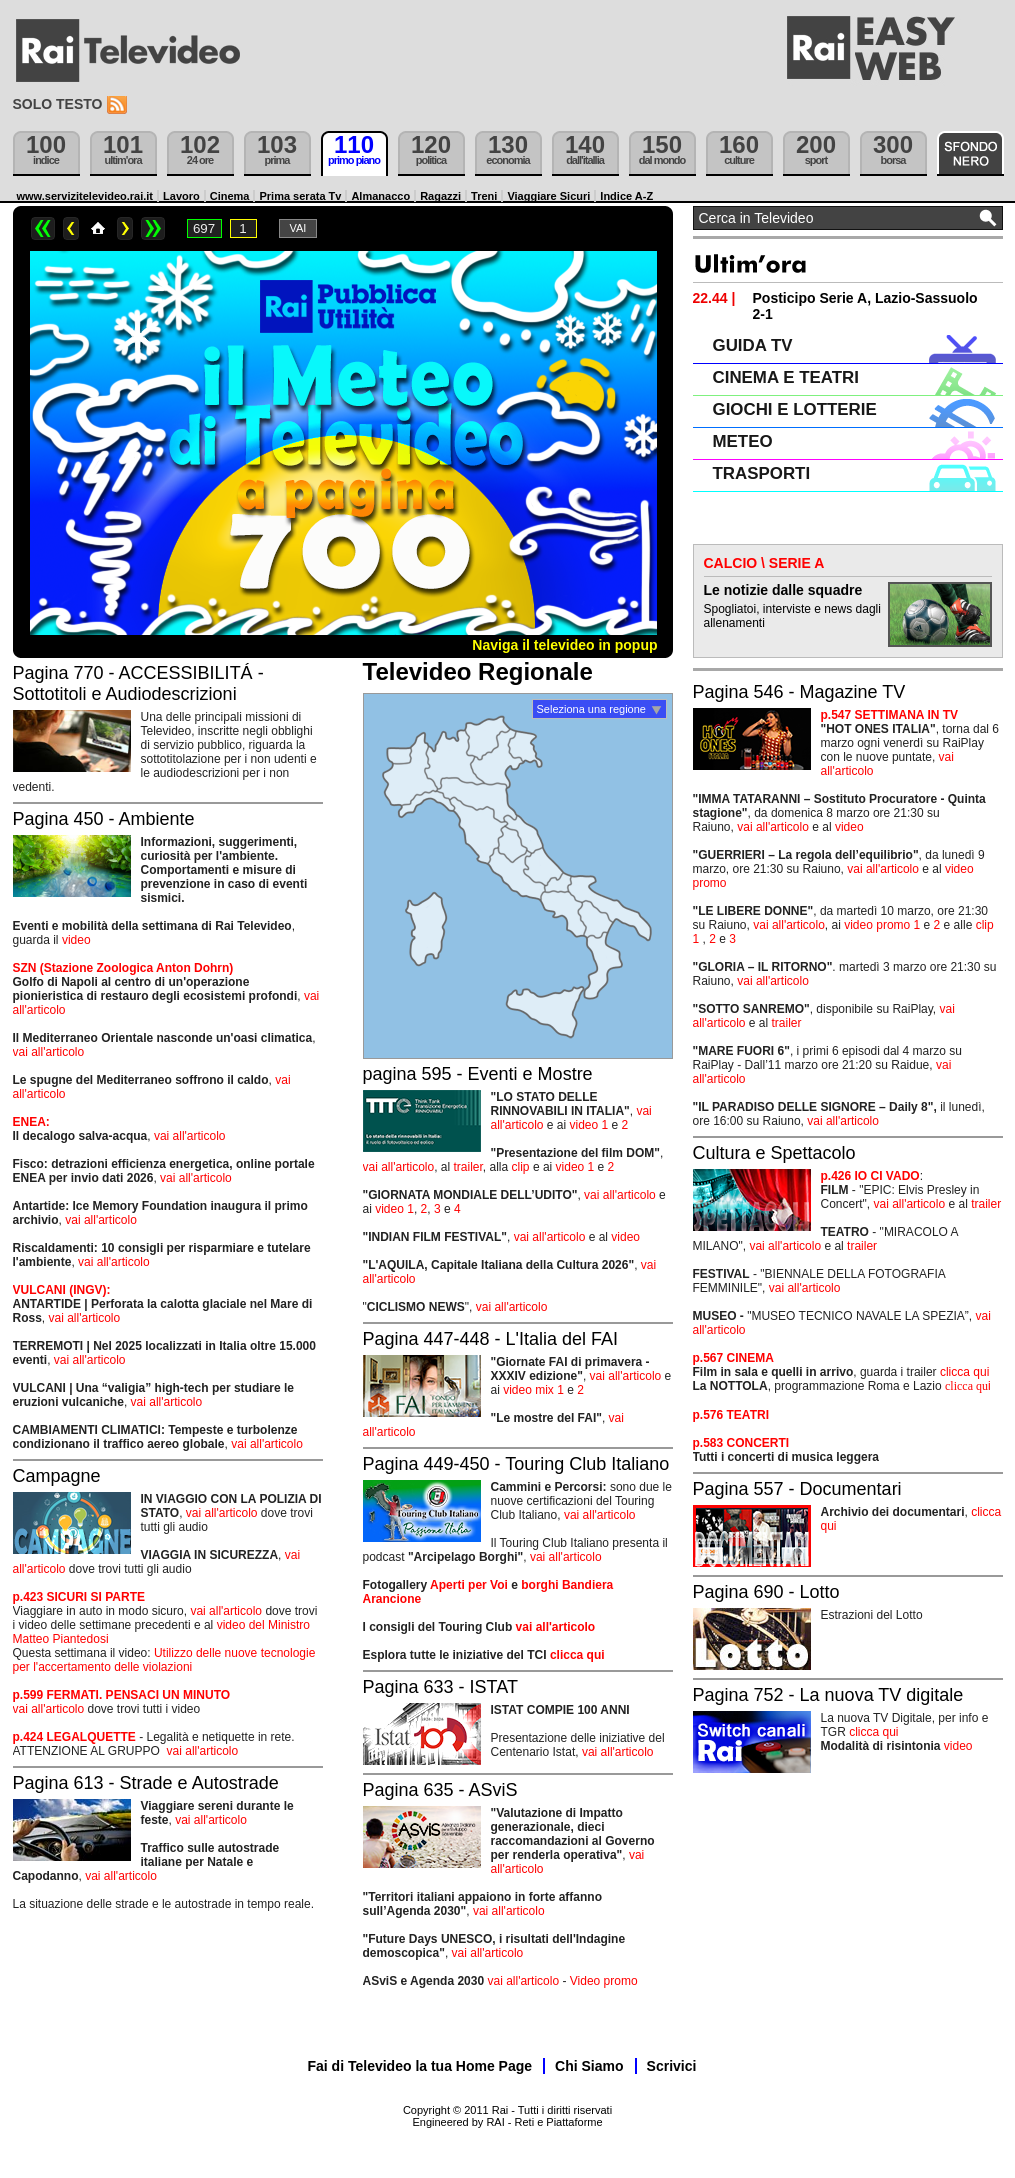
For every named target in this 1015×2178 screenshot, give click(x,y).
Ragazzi (440, 196)
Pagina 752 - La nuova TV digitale (828, 1695)
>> (153, 228)
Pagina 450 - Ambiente (104, 819)
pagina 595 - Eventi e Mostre (478, 1074)
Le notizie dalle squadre (783, 590)
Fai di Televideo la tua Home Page (420, 2066)
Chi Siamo (589, 2066)
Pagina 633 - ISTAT (440, 1687)
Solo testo (58, 104)
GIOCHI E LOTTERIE (795, 409)
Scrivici (672, 2066)
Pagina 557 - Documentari (797, 1489)
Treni (484, 196)
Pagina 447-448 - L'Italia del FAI (491, 1339)
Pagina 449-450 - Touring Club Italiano (516, 1464)
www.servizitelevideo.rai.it (85, 196)
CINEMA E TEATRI (786, 377)
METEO (743, 441)
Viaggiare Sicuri (548, 196)
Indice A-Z (626, 196)
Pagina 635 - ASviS (440, 1790)
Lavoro (181, 196)
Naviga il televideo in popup (564, 645)
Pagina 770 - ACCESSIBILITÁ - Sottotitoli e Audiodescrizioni (138, 683)
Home (98, 228)
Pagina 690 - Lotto (766, 1592)
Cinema (230, 196)
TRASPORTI (762, 473)
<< (43, 228)
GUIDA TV (753, 345)
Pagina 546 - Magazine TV (799, 692)
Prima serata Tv (300, 196)
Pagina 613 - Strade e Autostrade (146, 1783)
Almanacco (380, 196)
